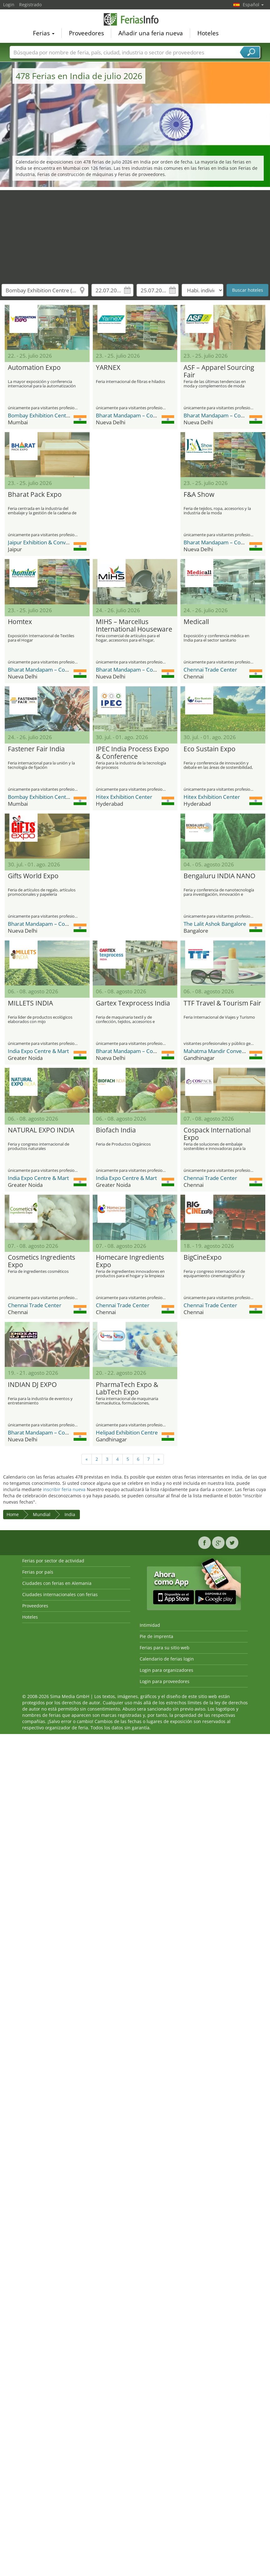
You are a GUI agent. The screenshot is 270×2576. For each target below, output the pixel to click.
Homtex (20, 622)
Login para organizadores (166, 1670)
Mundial (41, 1514)
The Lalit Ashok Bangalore (215, 923)
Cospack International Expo (217, 1134)
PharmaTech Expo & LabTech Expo (127, 1388)
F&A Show (199, 495)
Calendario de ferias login (167, 1659)
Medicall (196, 622)
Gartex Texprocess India (133, 1003)
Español (253, 5)
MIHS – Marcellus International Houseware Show (134, 625)
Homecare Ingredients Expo (130, 1261)
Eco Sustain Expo (210, 749)
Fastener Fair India (36, 749)
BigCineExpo (203, 1257)
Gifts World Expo (33, 876)
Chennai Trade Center (210, 669)
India (70, 1514)
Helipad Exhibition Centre (127, 1432)
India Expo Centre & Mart (38, 1051)
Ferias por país (37, 1572)
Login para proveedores (165, 1681)
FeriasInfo (135, 19)
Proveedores (86, 33)
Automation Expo (34, 368)
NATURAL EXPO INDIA (41, 1130)
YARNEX (108, 368)
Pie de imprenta (156, 1636)
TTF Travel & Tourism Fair (222, 1003)
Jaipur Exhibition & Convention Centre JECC (60, 542)
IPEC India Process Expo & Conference (132, 753)
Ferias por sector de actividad (53, 1561)
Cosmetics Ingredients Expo (41, 1261)
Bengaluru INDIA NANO (219, 876)
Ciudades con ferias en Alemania (56, 1583)
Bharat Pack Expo (35, 495)
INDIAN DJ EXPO (32, 1385)
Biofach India (116, 1130)
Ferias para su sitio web (165, 1648)
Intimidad (150, 1625)
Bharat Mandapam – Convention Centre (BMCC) (154, 415)
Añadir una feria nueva (150, 33)
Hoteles (208, 33)
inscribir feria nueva (64, 1489)
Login (8, 5)
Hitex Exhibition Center (124, 796)
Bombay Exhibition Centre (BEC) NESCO (56, 415)
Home (13, 1514)
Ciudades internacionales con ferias (60, 1594)
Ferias (44, 33)
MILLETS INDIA (30, 1003)
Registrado (30, 5)
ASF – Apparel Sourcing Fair (219, 371)
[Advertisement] (135, 234)
